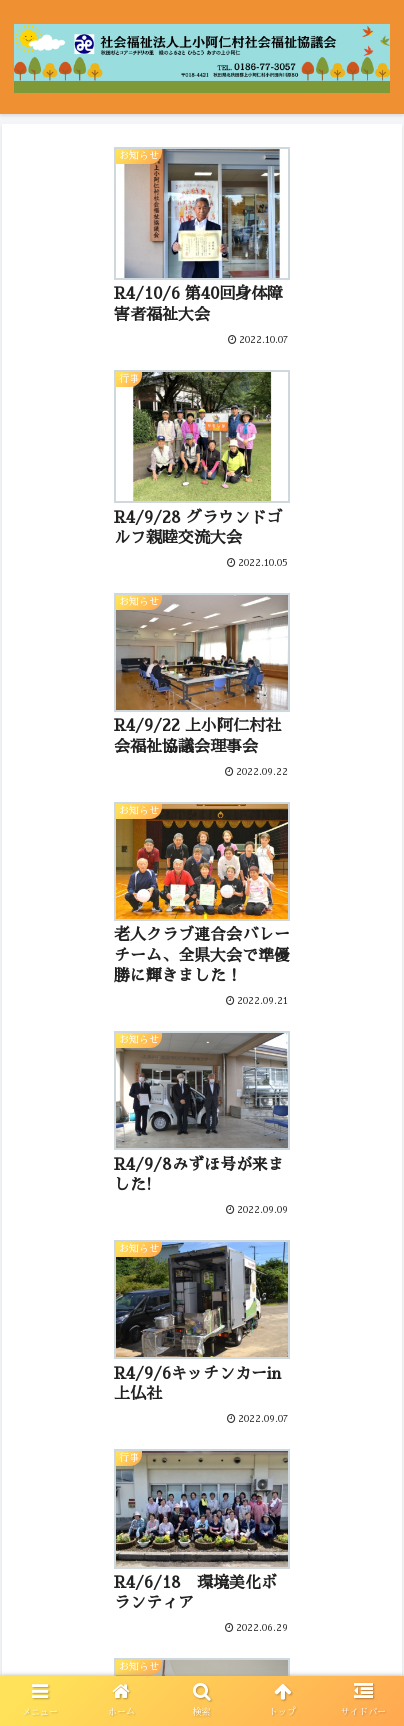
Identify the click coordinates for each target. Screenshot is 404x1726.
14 (257, 1500)
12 (183, 1500)
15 (294, 1500)
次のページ (202, 1434)
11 (147, 1500)
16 (331, 1500)
